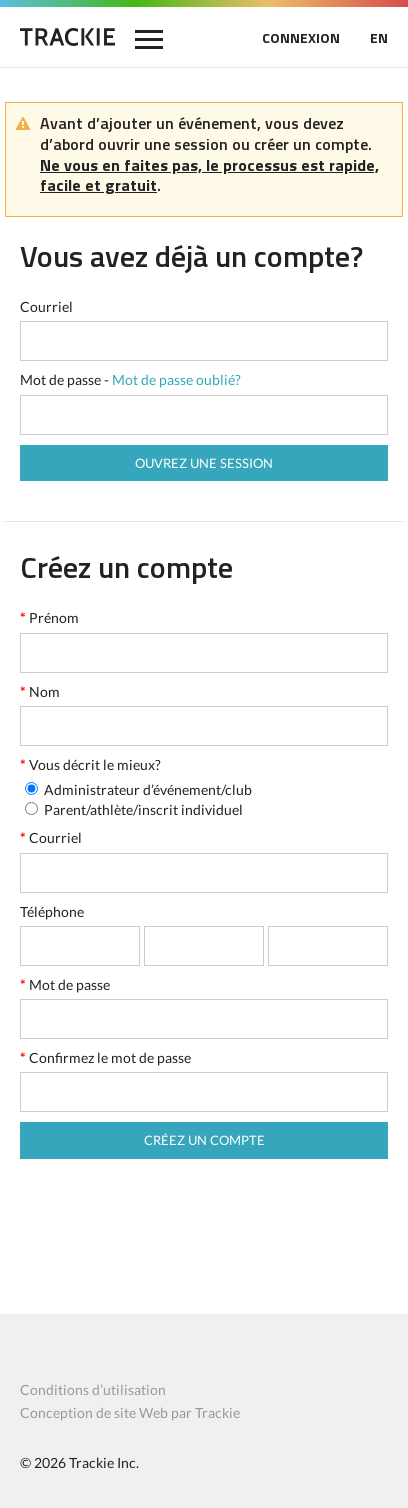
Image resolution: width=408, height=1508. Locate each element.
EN (379, 37)
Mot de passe (65, 984)
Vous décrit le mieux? (90, 764)
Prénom (49, 617)
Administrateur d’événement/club (148, 789)
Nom (40, 691)
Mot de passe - (130, 379)
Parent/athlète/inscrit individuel (143, 809)
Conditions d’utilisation (93, 1389)
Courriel (46, 306)
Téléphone (52, 911)
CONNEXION (301, 37)
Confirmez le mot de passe (105, 1057)
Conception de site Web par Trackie (130, 1412)
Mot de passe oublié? (176, 379)
